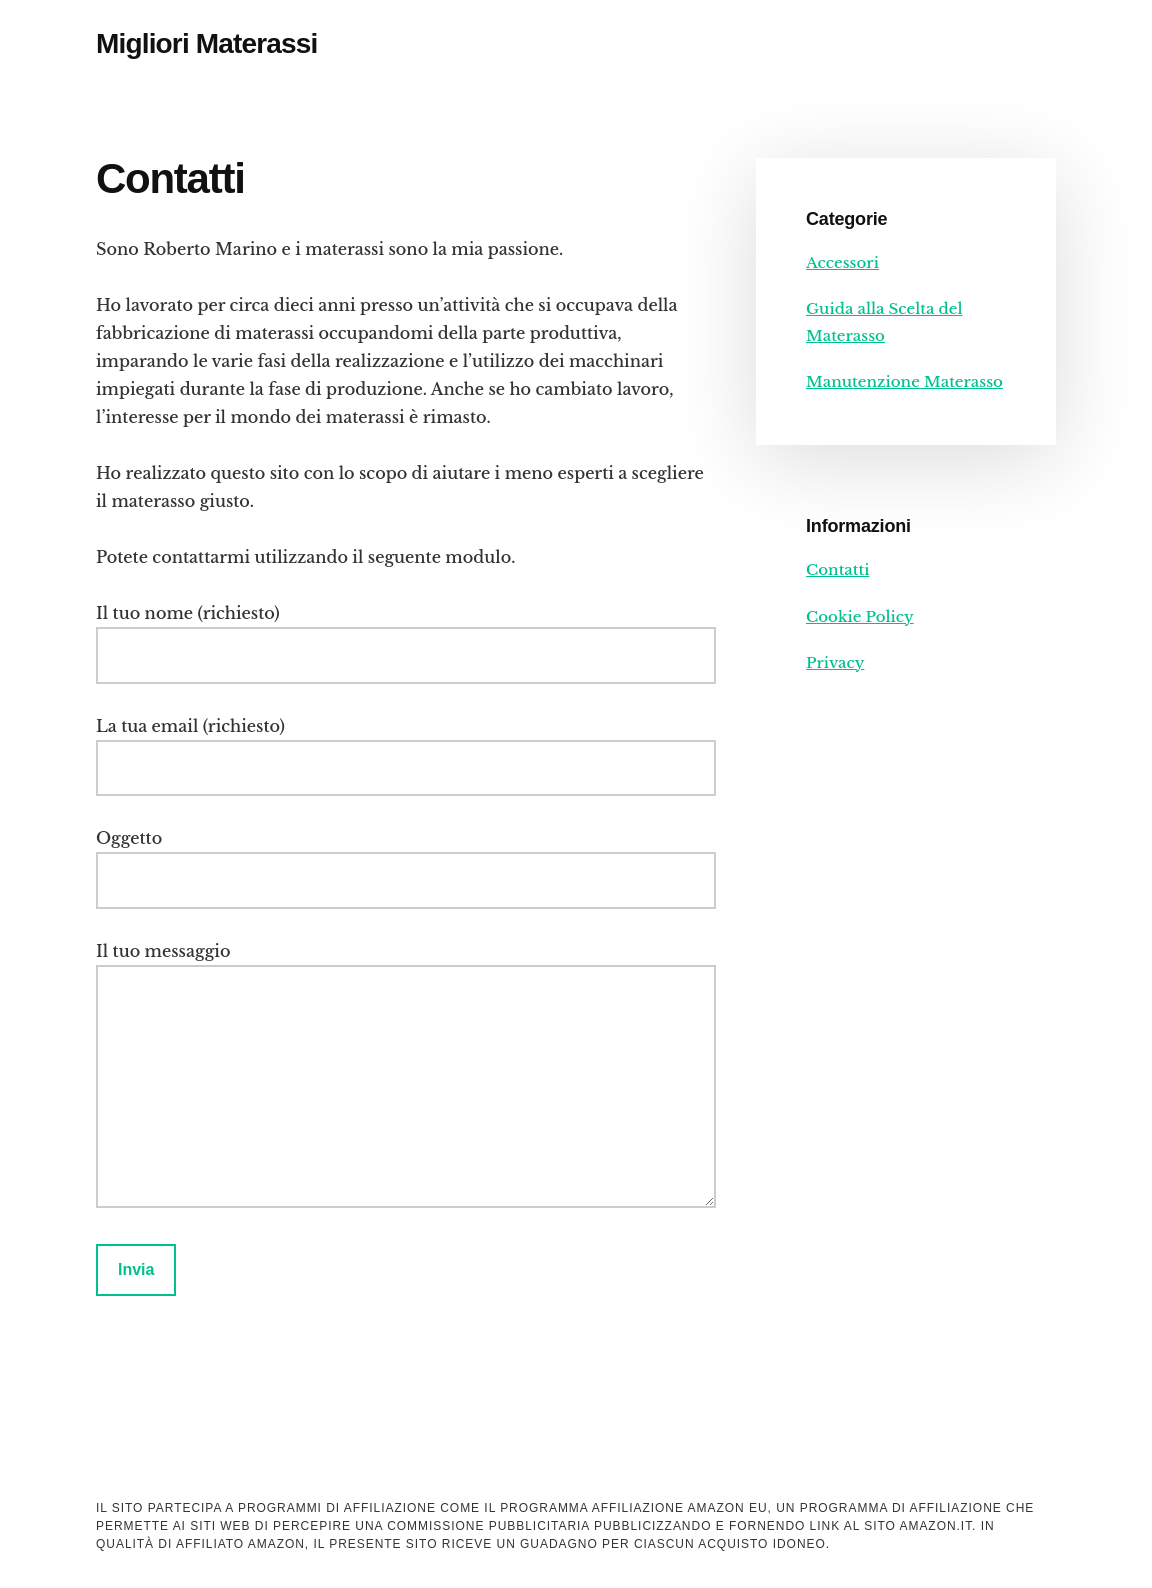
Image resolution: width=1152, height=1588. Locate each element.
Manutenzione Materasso (904, 381)
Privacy (835, 662)
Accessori (842, 262)
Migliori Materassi (206, 43)
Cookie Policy (860, 616)
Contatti (837, 569)
